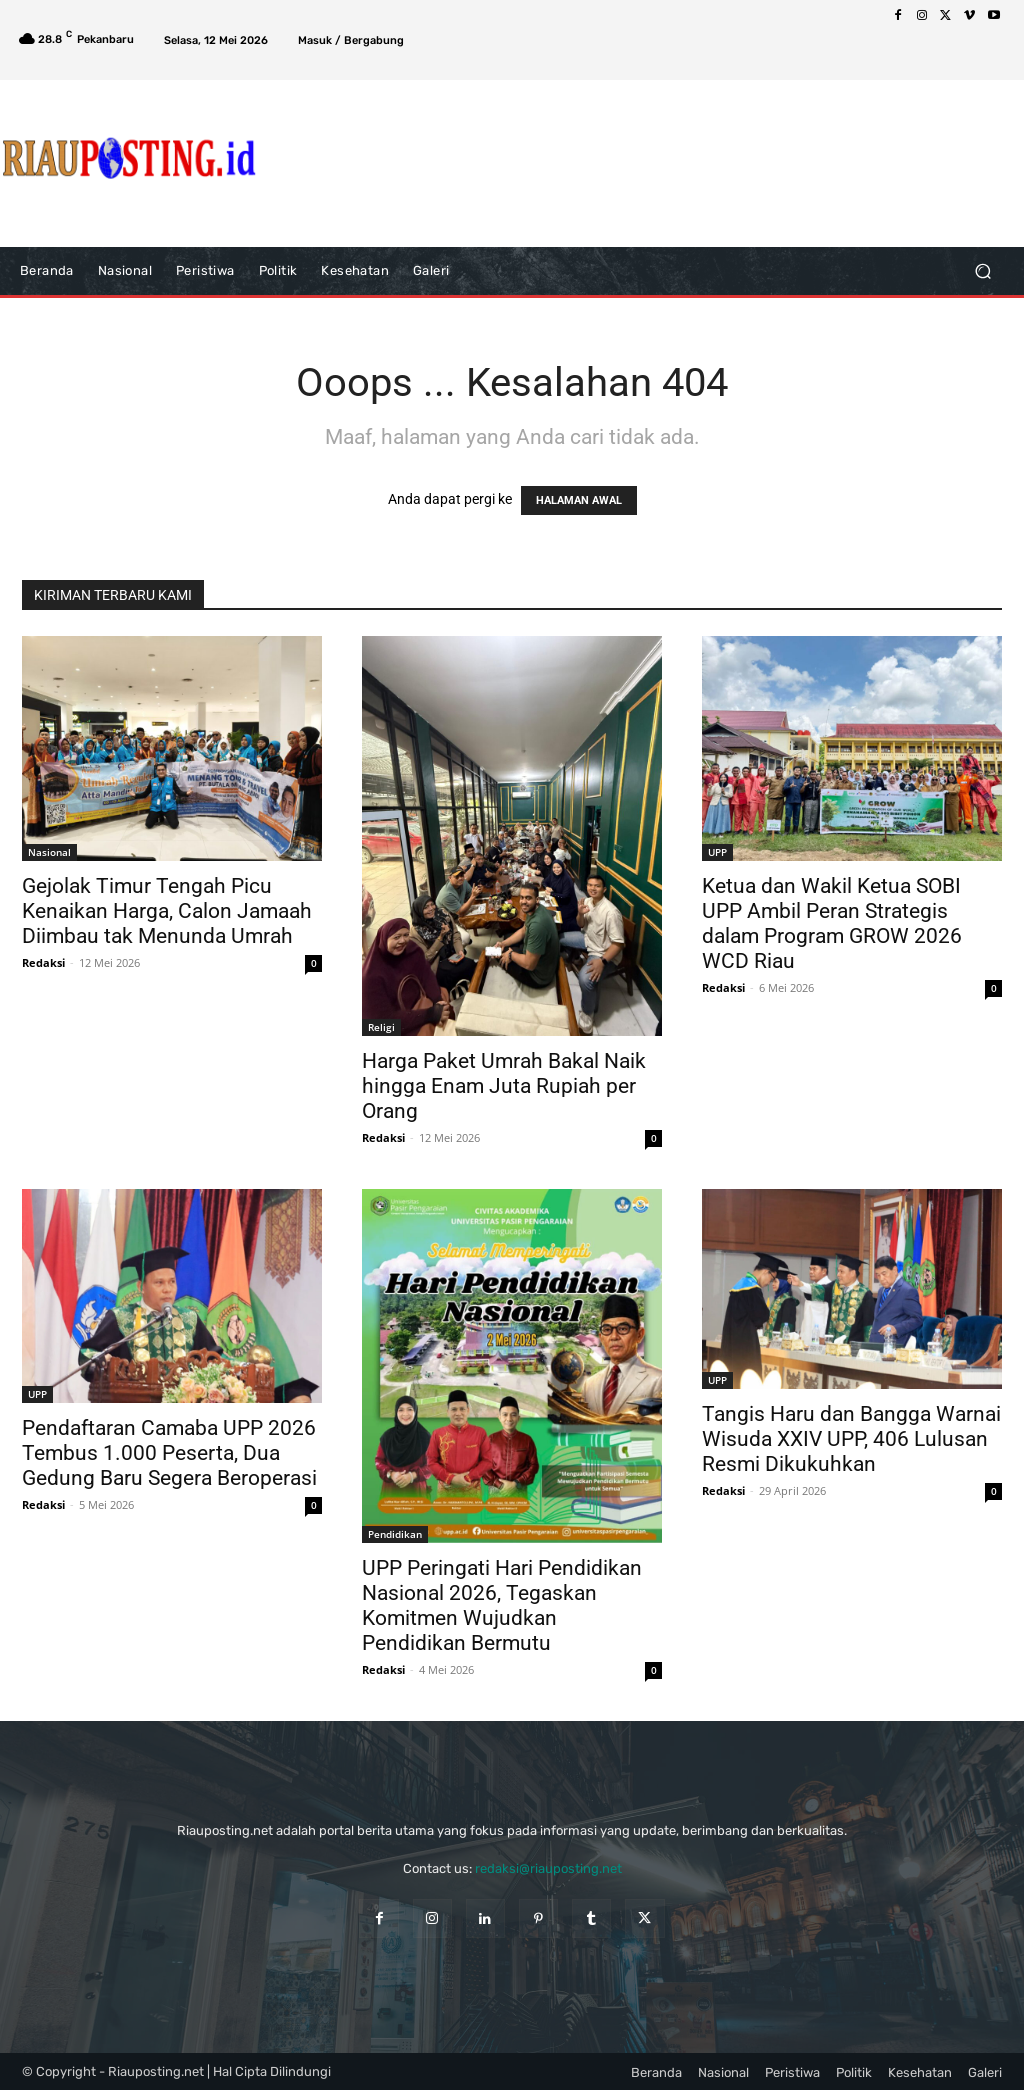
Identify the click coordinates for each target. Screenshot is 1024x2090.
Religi (381, 1027)
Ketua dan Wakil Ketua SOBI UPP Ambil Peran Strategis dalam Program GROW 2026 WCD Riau (832, 923)
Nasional (49, 852)
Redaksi (43, 962)
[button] (982, 271)
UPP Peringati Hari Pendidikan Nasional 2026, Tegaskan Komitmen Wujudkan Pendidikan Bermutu (502, 1605)
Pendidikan (395, 1534)
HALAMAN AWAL (579, 500)
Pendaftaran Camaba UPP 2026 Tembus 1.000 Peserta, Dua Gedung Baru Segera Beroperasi (169, 1453)
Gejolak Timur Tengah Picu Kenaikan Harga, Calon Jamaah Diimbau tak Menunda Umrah (167, 911)
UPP (717, 852)
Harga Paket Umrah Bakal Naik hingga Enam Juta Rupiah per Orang (504, 1086)
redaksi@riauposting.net (548, 1868)
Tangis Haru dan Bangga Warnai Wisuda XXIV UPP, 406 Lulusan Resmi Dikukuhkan (851, 1439)
